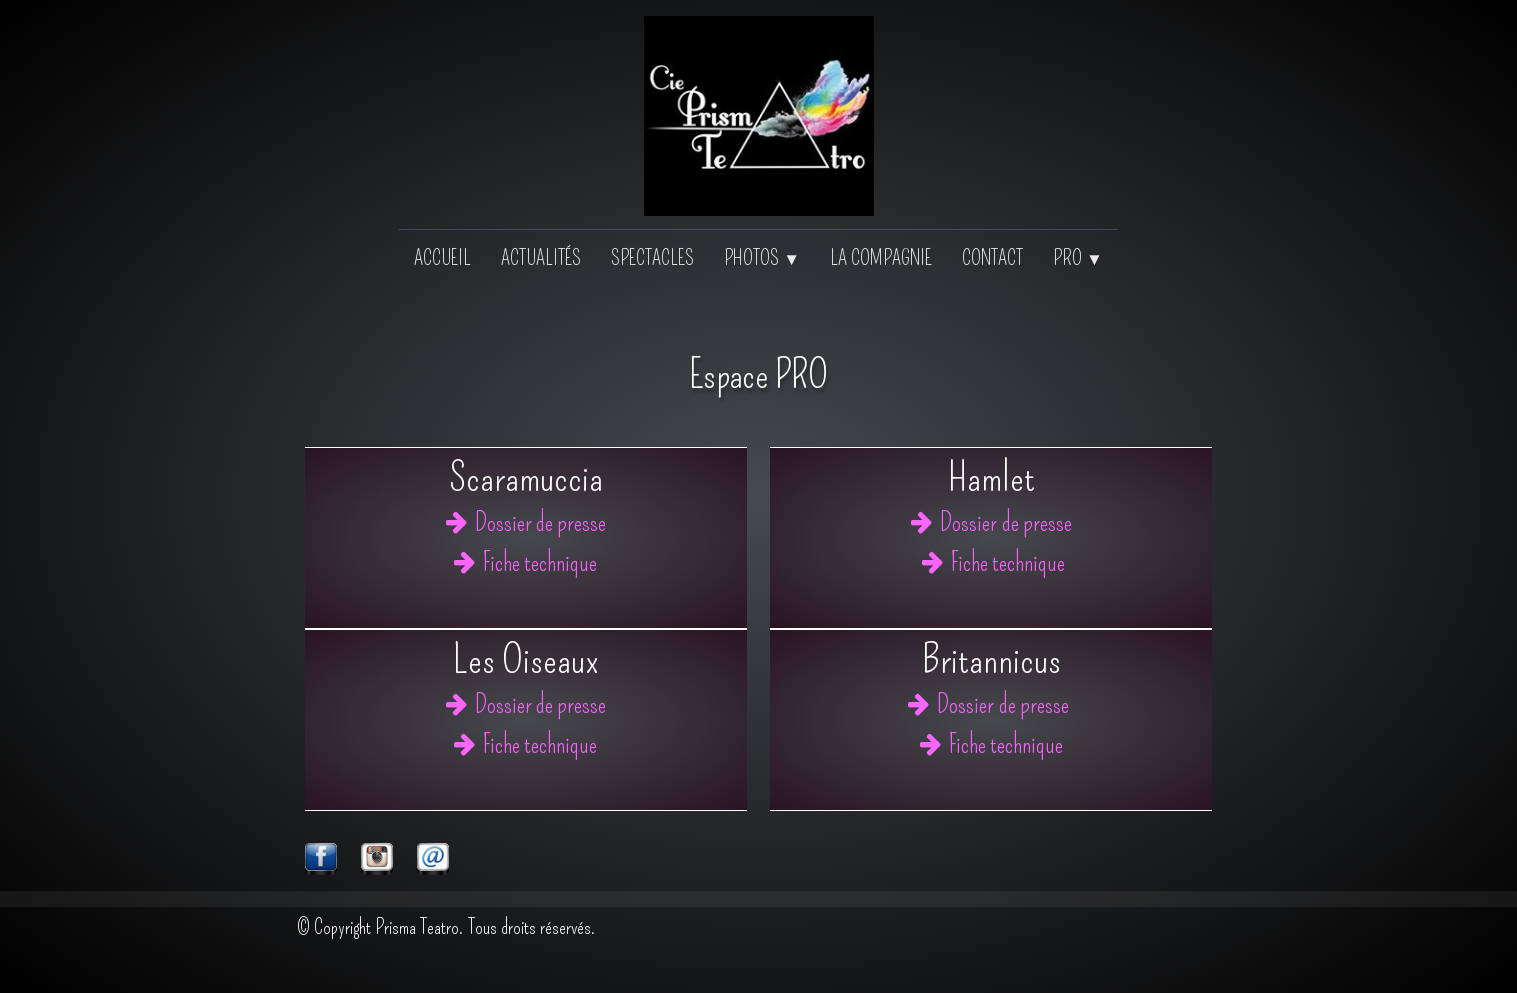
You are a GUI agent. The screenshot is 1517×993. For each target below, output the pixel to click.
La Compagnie (881, 258)
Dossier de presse (526, 523)
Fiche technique (525, 563)
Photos (762, 258)
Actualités (541, 258)
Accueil (442, 258)
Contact (992, 258)
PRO (1078, 258)
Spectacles (652, 258)
